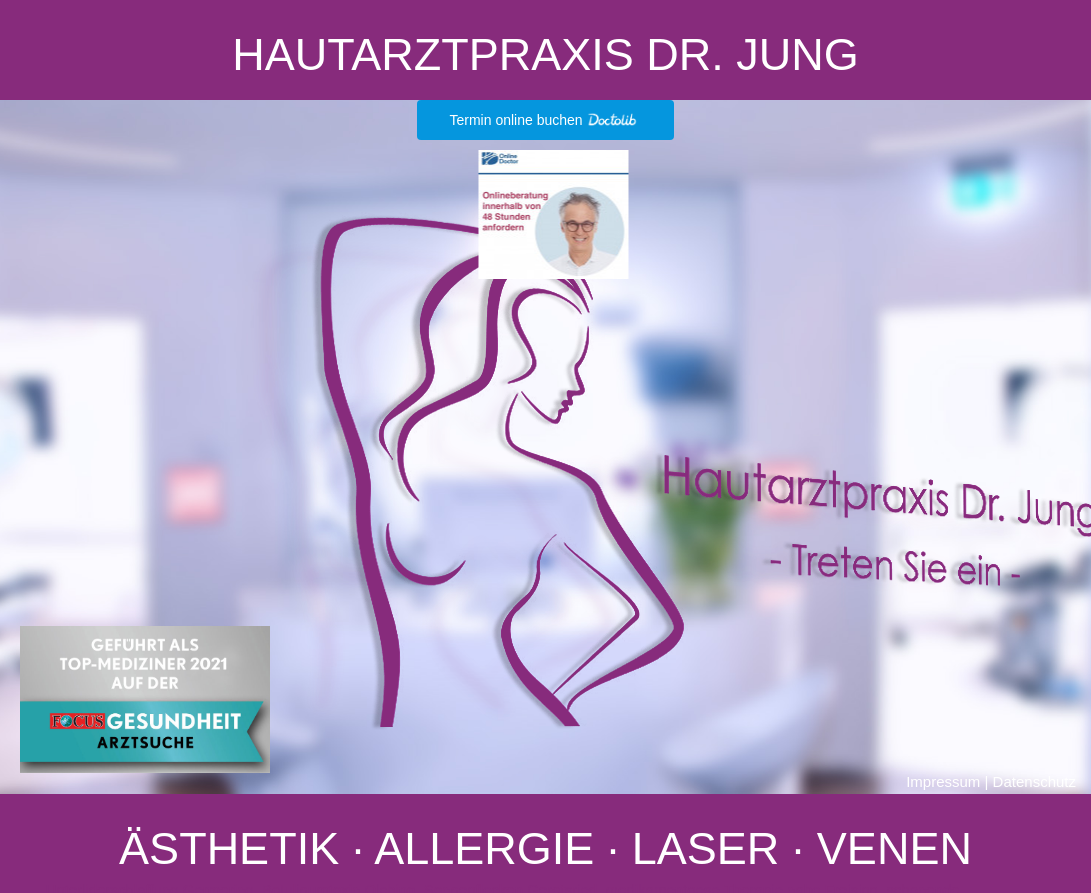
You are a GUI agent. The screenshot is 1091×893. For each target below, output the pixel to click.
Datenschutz (1034, 781)
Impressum (943, 781)
